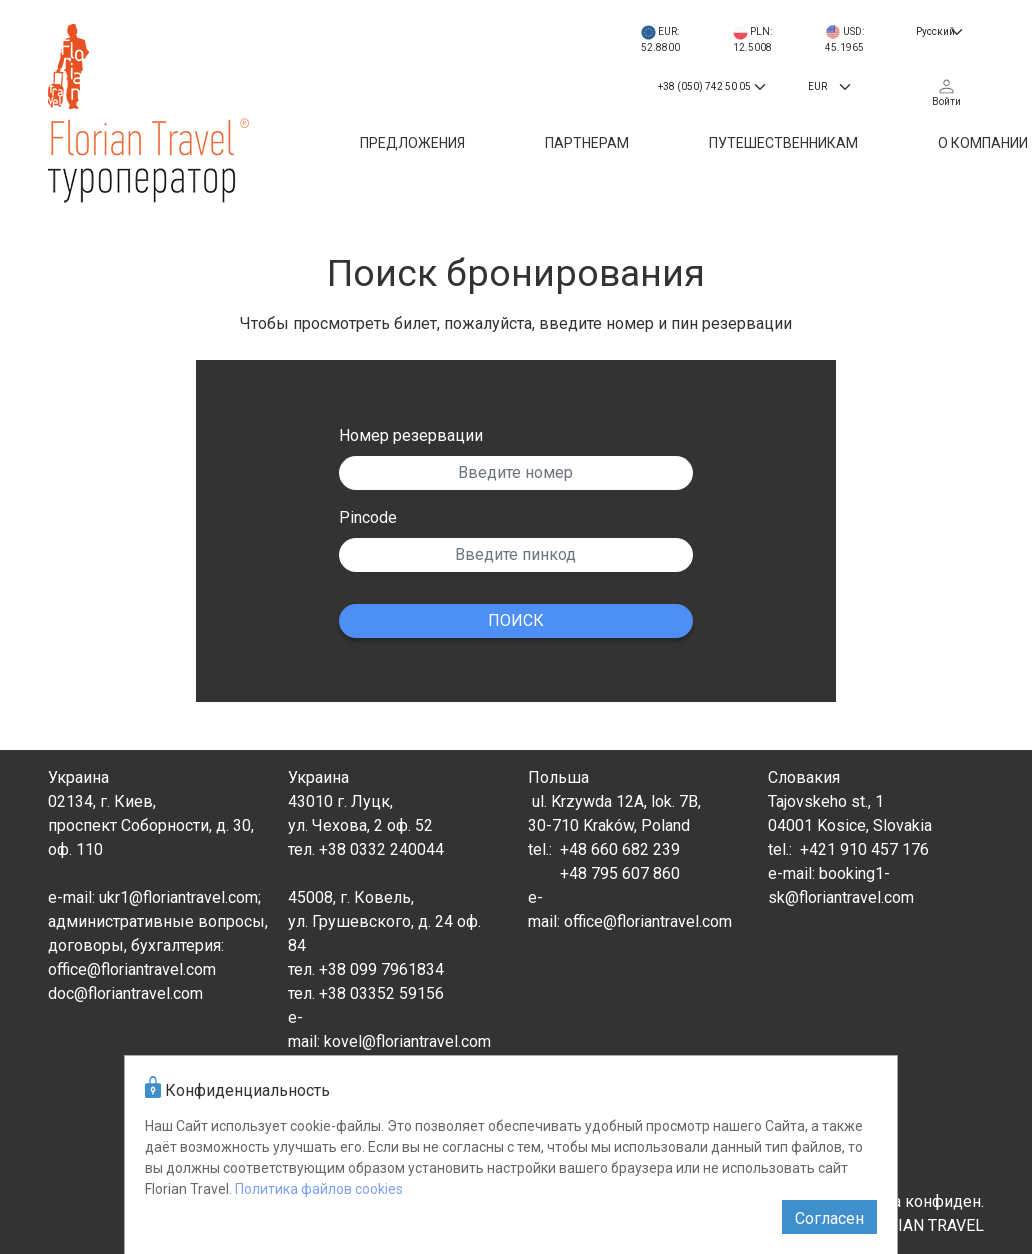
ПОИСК (516, 620)
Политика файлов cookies (319, 1189)
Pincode (368, 517)
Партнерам (587, 143)
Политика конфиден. (906, 1201)
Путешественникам (783, 143)
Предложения (412, 143)
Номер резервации (411, 435)
